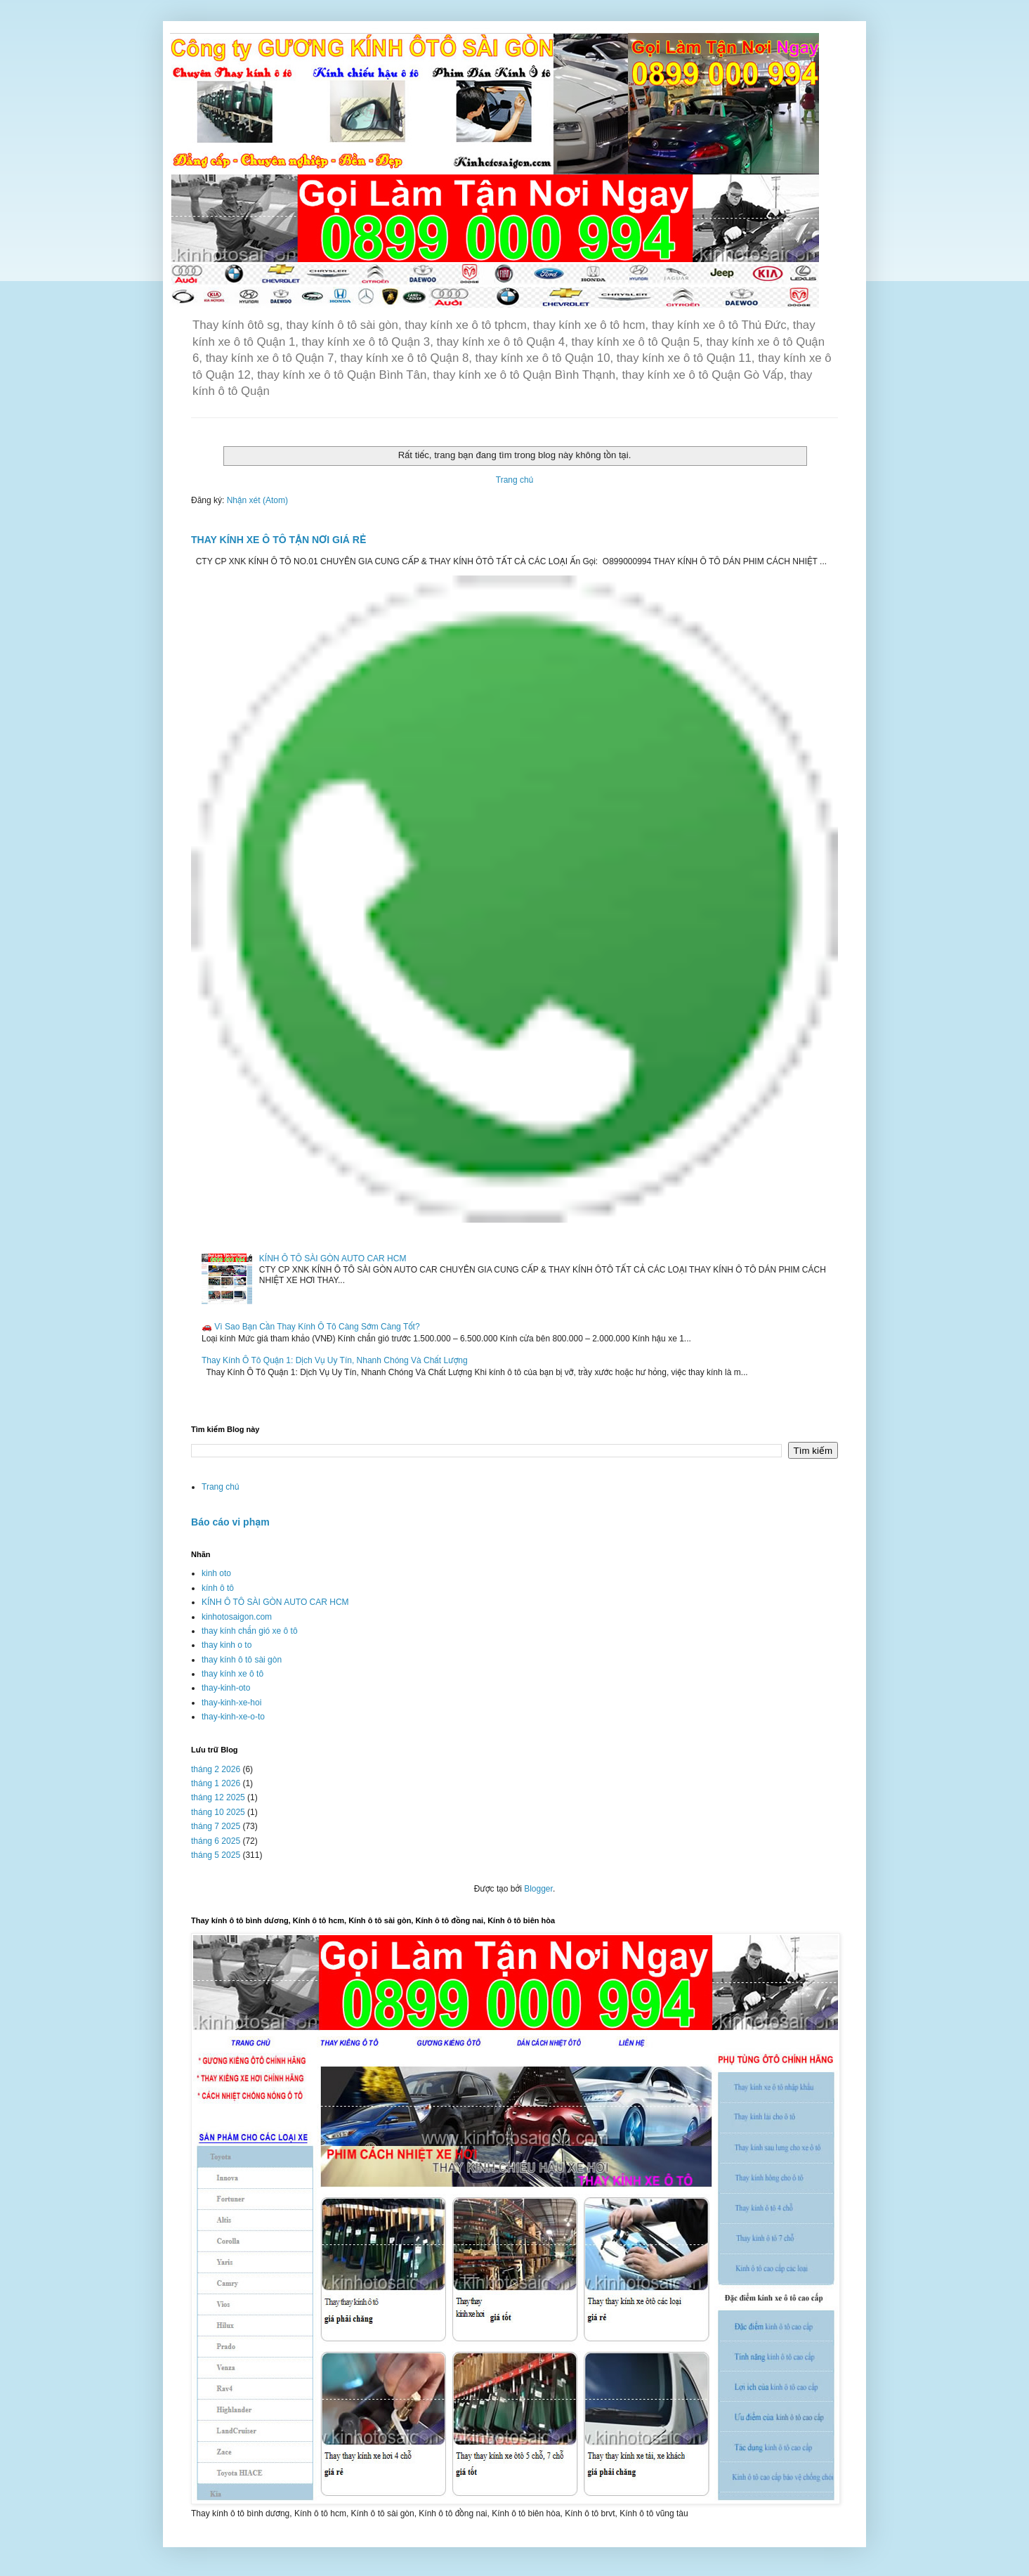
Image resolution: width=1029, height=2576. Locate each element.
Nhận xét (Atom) (257, 500)
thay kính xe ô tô (232, 1674)
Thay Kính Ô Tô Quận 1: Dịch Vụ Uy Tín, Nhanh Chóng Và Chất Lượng (335, 1360)
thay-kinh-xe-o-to (233, 1717)
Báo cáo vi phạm (230, 1522)
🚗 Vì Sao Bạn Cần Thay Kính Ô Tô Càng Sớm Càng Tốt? (311, 1327)
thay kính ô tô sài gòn (242, 1660)
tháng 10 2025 (218, 1812)
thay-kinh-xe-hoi (231, 1702)
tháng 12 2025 (218, 1797)
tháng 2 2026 (215, 1769)
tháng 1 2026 (215, 1783)
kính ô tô (218, 1588)
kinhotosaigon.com (237, 1617)
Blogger (538, 1889)
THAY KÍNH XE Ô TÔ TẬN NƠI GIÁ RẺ (278, 539)
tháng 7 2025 (215, 1826)
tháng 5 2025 (215, 1855)
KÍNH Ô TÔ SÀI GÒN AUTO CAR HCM (333, 1258)
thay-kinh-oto (226, 1688)
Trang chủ (514, 480)
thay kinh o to (226, 1645)
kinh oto (216, 1573)
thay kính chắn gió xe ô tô (250, 1631)
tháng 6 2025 (215, 1841)
